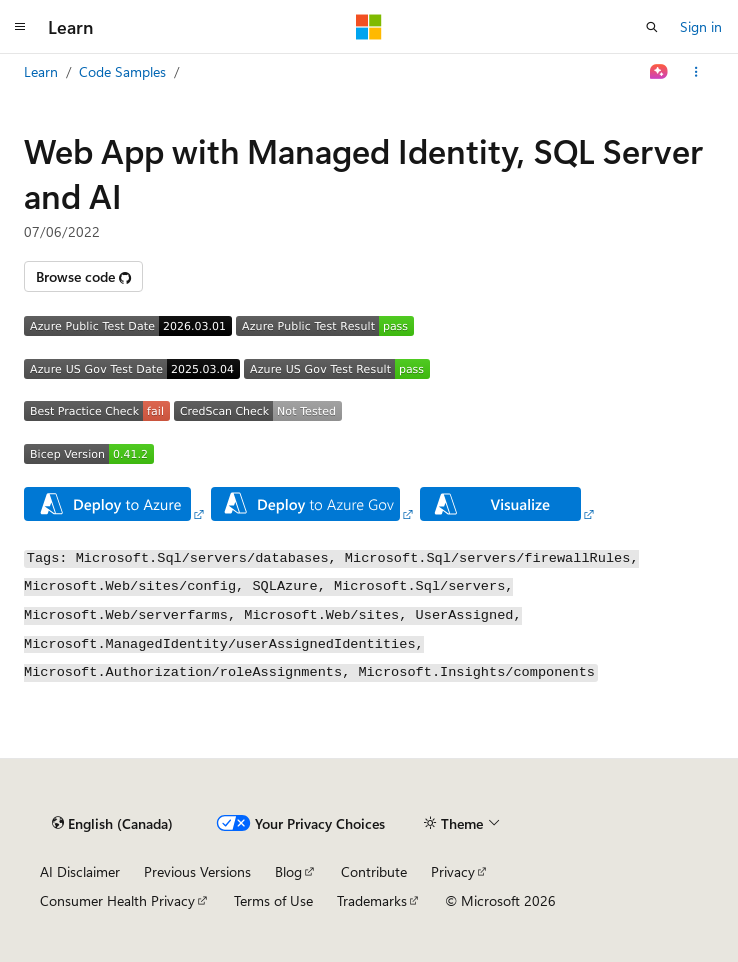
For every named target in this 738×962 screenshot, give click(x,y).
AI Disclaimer (80, 871)
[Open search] (652, 27)
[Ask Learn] (659, 72)
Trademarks (372, 900)
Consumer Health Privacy (117, 900)
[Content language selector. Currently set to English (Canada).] (112, 823)
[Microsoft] (369, 27)
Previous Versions (197, 871)
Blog (288, 871)
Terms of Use (273, 900)
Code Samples (122, 71)
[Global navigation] (20, 27)
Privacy (453, 871)
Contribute (374, 871)
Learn (41, 71)
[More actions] (696, 72)
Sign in (701, 26)
